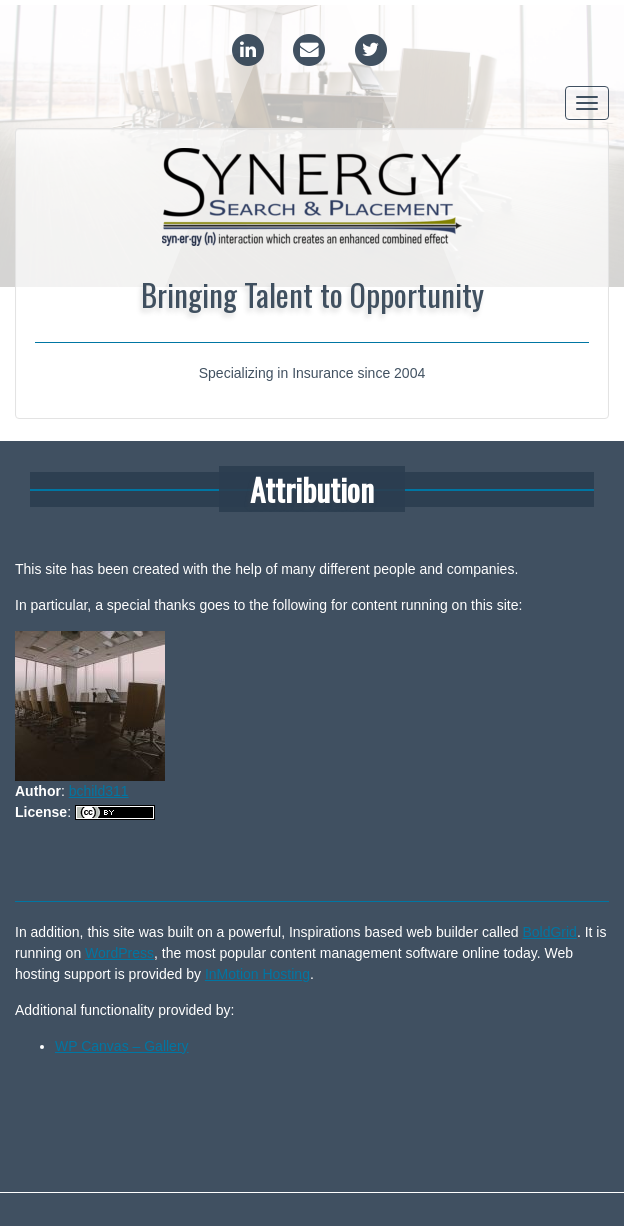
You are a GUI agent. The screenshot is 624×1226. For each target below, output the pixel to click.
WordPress (119, 953)
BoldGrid (549, 932)
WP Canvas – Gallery (122, 1046)
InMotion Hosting (257, 974)
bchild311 (99, 791)
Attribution (312, 489)
